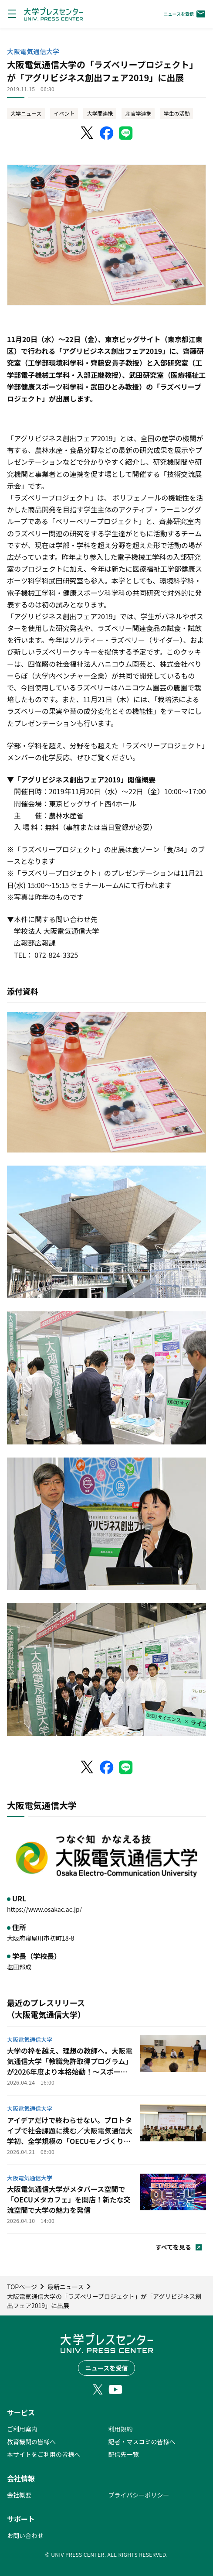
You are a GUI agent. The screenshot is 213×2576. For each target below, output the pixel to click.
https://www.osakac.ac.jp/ (44, 1909)
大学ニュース (25, 113)
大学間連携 (100, 113)
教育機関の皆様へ (31, 2441)
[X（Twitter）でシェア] (88, 133)
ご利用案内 (22, 2429)
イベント (64, 113)
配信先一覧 (123, 2454)
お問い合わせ (25, 2535)
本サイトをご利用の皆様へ (43, 2454)
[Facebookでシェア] (107, 133)
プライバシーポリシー (138, 2494)
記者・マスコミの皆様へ (142, 2441)
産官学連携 (138, 113)
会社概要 (19, 2494)
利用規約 (120, 2429)
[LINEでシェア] (126, 133)
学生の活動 (176, 113)
